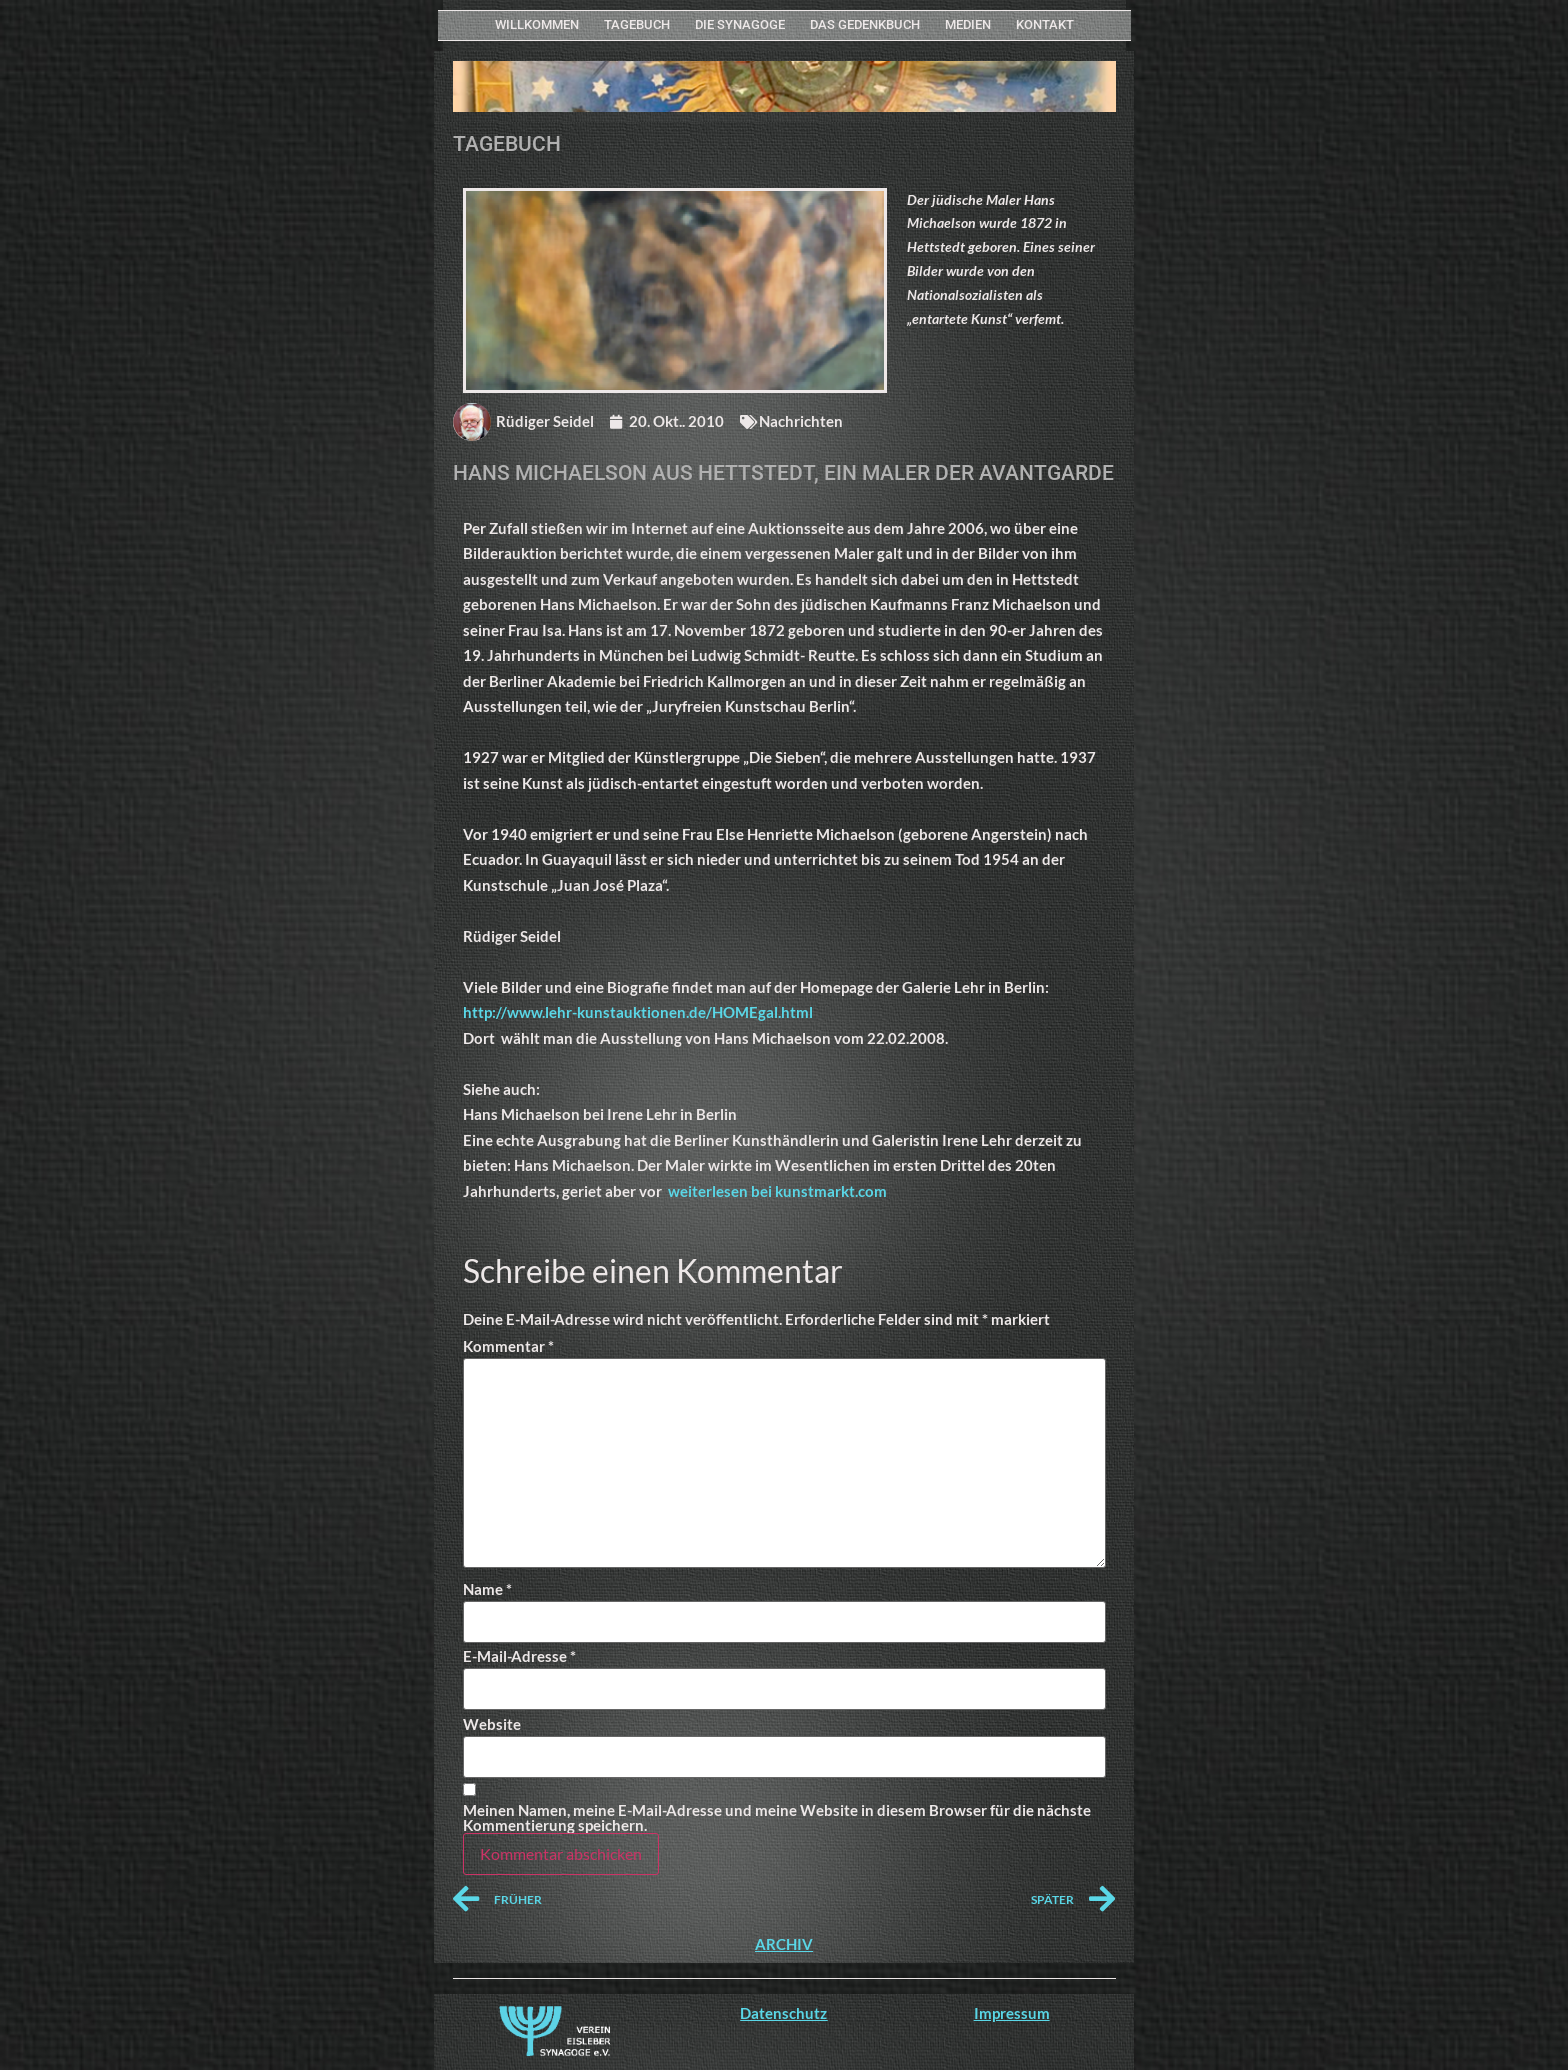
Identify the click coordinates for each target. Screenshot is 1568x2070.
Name (487, 1589)
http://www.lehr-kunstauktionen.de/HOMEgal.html (638, 1012)
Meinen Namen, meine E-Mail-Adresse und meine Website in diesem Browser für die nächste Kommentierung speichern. (777, 1818)
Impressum (1012, 2013)
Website (492, 1724)
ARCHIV (784, 1944)
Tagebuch (637, 24)
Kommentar (508, 1346)
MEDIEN (968, 24)
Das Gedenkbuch (865, 24)
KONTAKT (1045, 24)
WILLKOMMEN (537, 24)
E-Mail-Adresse (519, 1656)
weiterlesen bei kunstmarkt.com (777, 1191)
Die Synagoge (740, 24)
